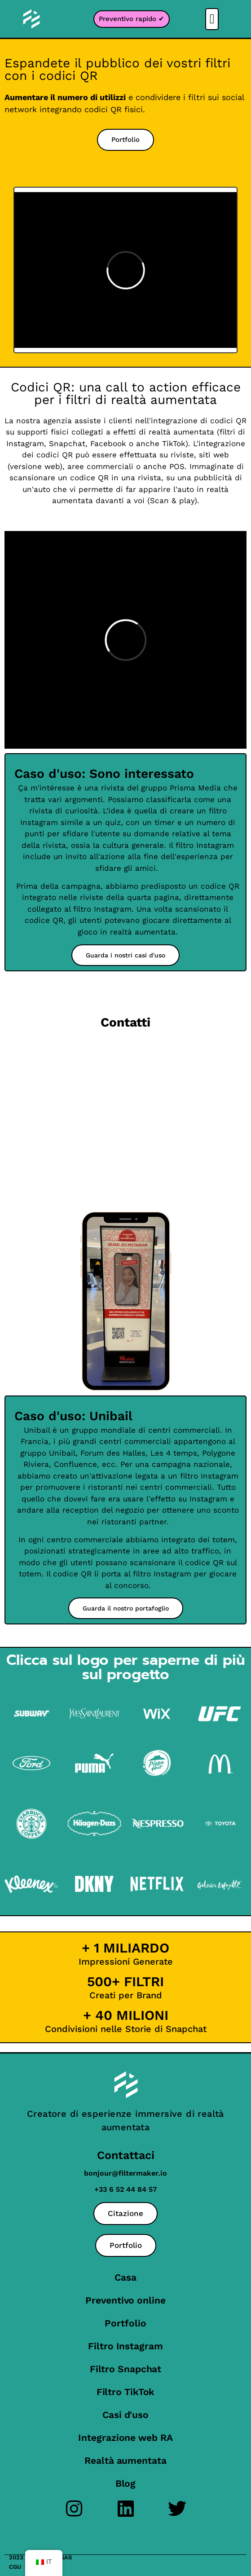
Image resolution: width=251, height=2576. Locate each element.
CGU (15, 2566)
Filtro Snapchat (126, 2368)
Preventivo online (125, 2300)
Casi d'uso (125, 2414)
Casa (125, 2277)
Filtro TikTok (126, 2391)
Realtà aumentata (125, 2460)
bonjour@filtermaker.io (125, 2173)
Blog (125, 2483)
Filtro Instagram (125, 2346)
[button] (212, 19)
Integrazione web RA (125, 2437)
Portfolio (125, 2323)
